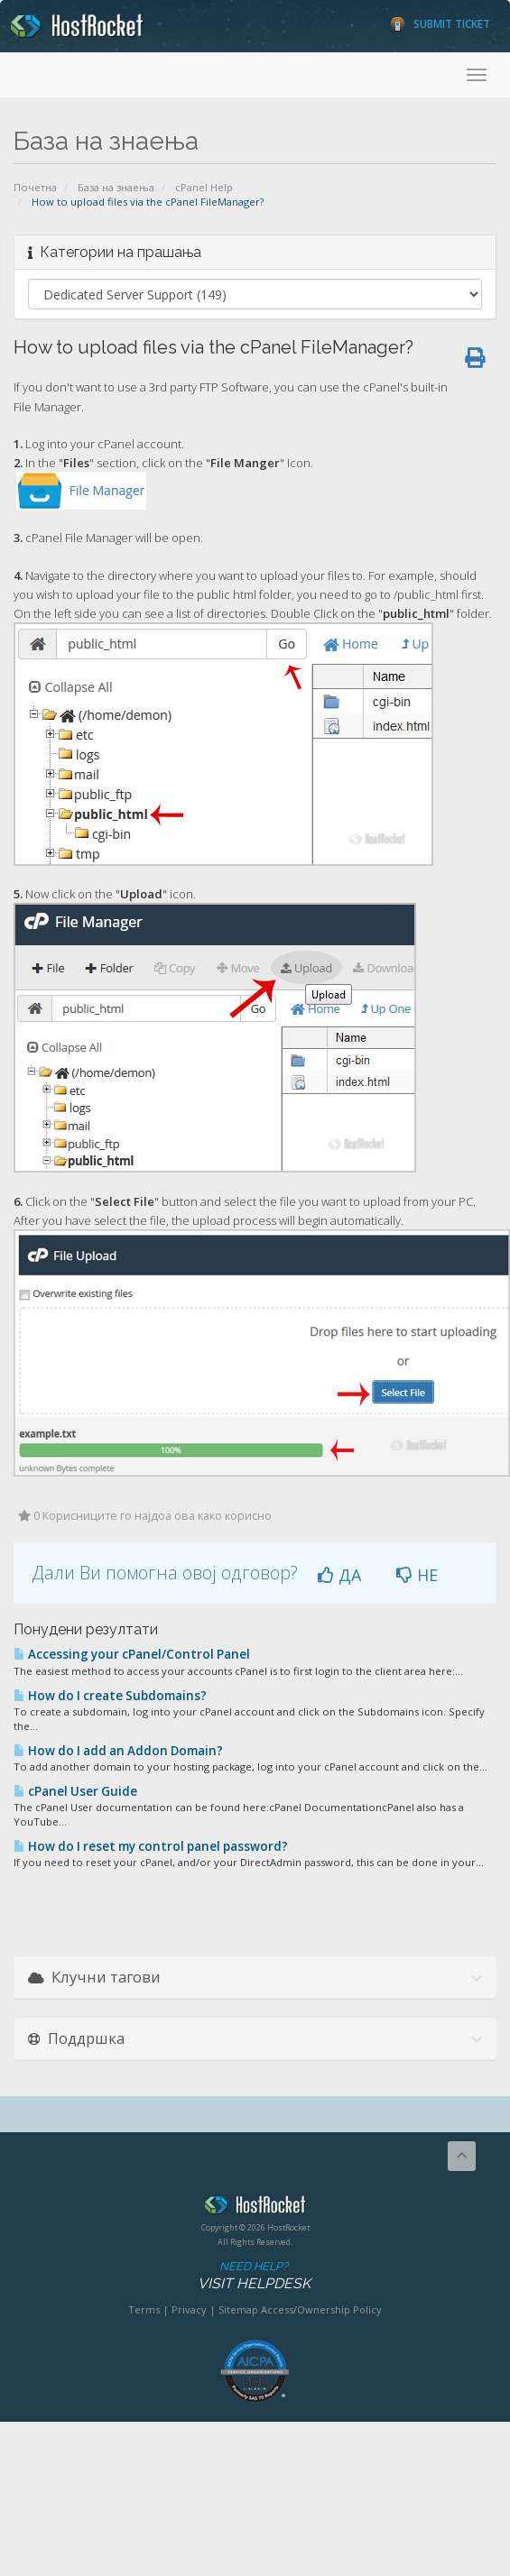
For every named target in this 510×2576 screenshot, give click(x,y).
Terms (144, 2309)
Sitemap (238, 2309)
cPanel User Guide (75, 1791)
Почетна (35, 187)
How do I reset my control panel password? (151, 1846)
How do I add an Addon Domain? (118, 1751)
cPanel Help (204, 187)
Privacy (189, 2309)
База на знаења (116, 187)
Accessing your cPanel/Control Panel (132, 1654)
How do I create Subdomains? (110, 1696)
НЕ (417, 1575)
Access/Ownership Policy (321, 2309)
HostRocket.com (255, 2208)
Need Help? (253, 2276)
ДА (339, 1575)
